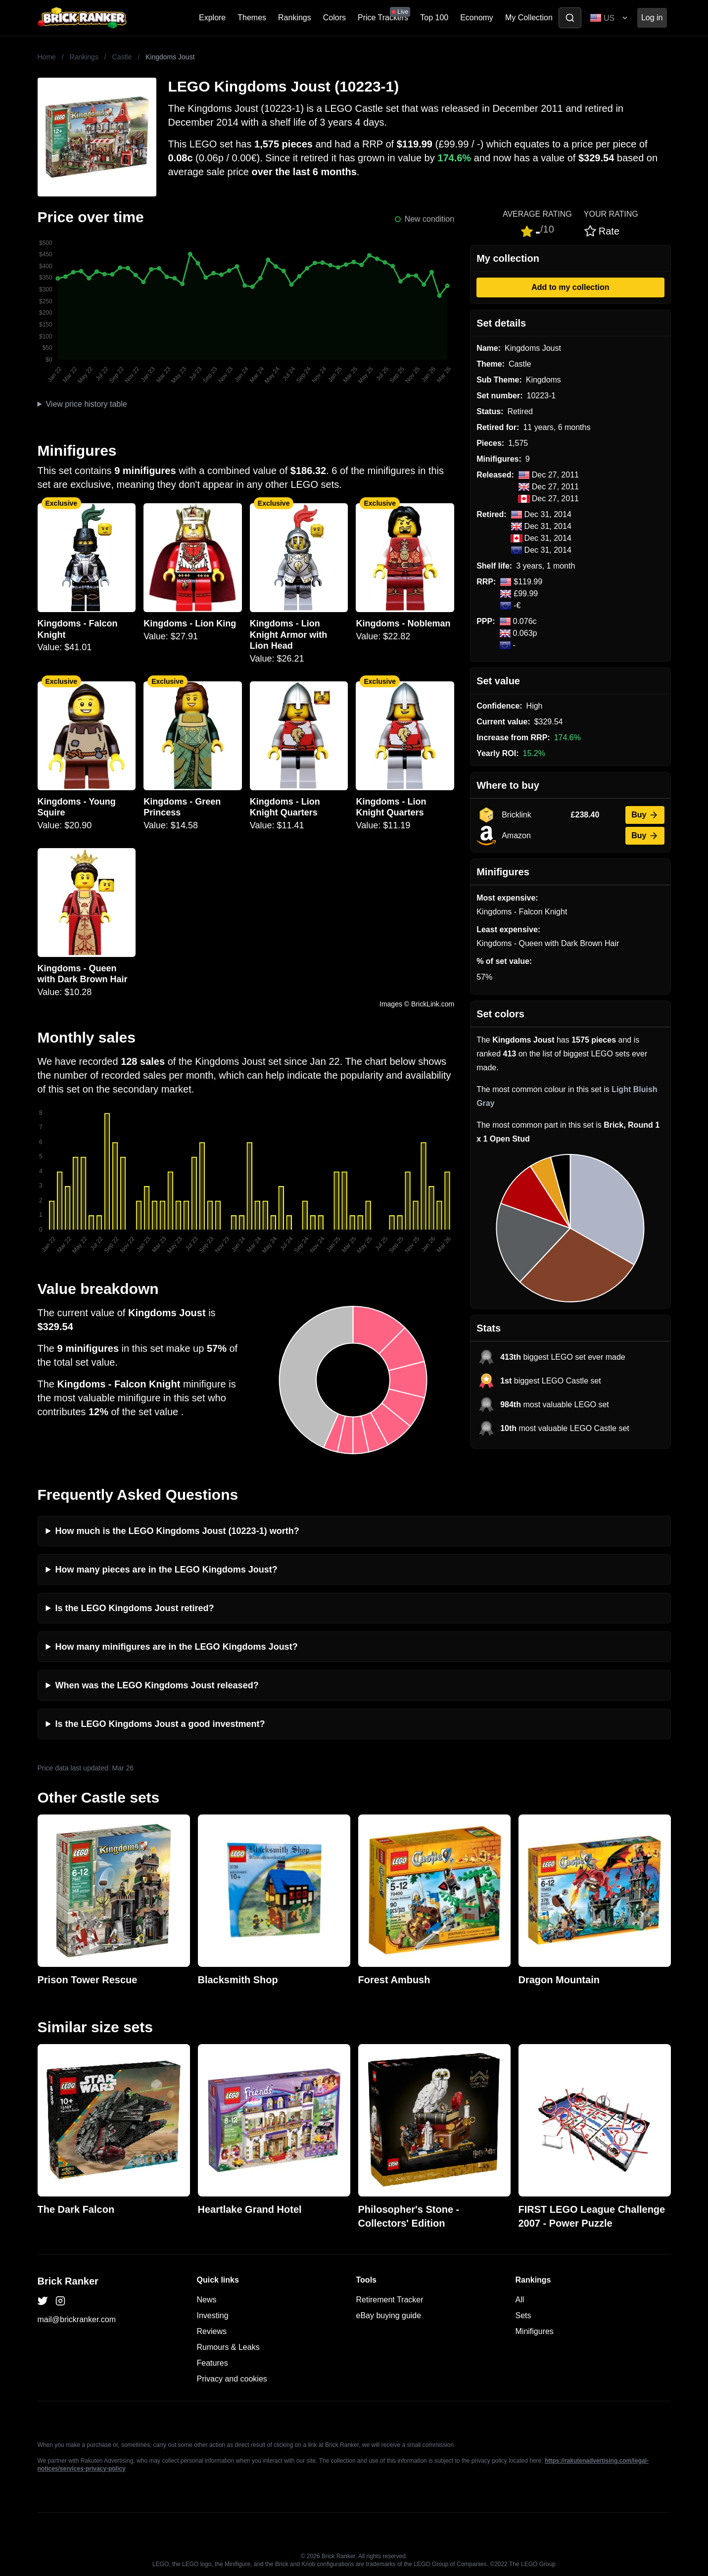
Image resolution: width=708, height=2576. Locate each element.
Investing (213, 2315)
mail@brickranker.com (77, 2319)
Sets (523, 2315)
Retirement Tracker (390, 2299)
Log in (652, 17)
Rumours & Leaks (228, 2347)
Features (212, 2363)
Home (47, 57)
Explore (212, 17)
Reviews (212, 2331)
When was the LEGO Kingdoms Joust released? (157, 1685)
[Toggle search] (570, 17)
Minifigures (535, 2331)
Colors (334, 17)
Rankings (294, 17)
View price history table (86, 404)
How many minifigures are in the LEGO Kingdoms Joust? (176, 1647)
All (520, 2299)
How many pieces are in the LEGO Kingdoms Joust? (166, 1569)
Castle (122, 57)
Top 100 (434, 17)
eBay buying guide (389, 2315)
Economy (476, 17)
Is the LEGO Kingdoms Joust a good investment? (160, 1724)
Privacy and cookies (232, 2379)
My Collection (529, 17)
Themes (251, 17)
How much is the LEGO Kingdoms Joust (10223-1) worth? (177, 1531)
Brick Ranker (68, 2281)
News (207, 2299)
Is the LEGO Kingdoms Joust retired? (134, 1608)
